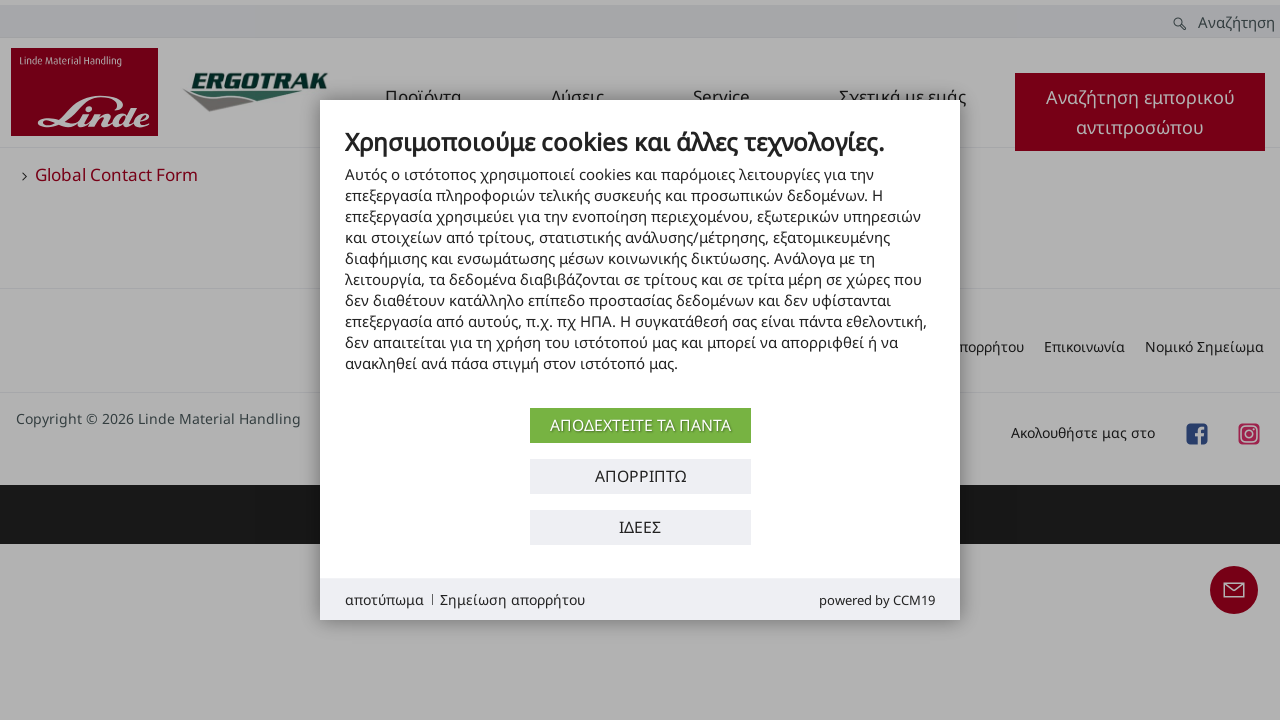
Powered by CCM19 (877, 600)
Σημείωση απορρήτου (512, 599)
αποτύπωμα (384, 599)
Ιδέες (640, 527)
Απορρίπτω (640, 476)
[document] (640, 265)
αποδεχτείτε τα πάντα (640, 425)
